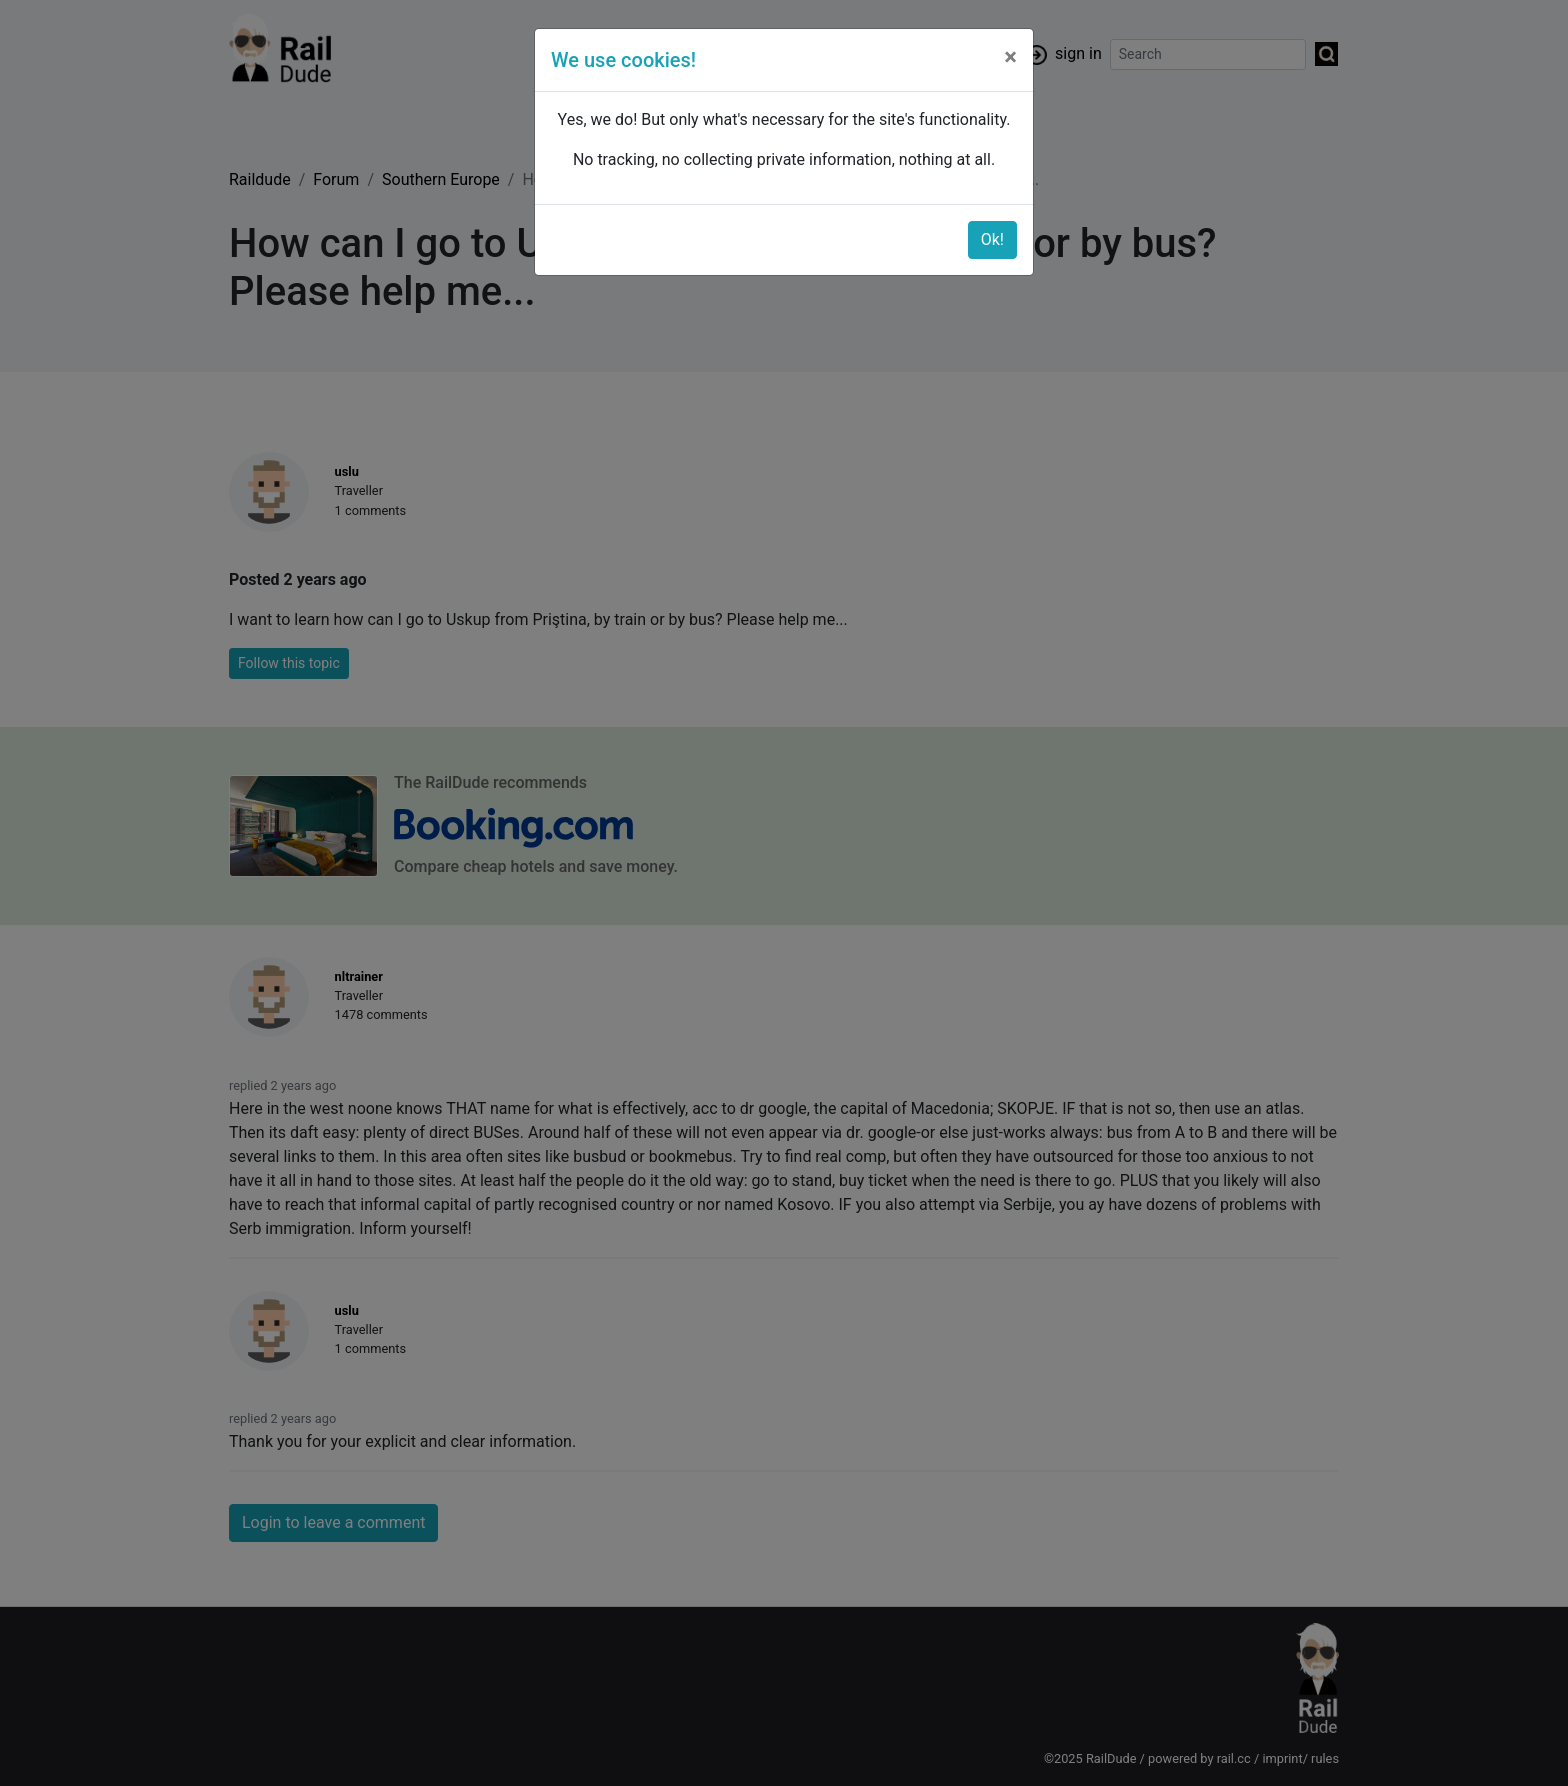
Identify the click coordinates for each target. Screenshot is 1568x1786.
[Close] (1010, 57)
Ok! (992, 239)
